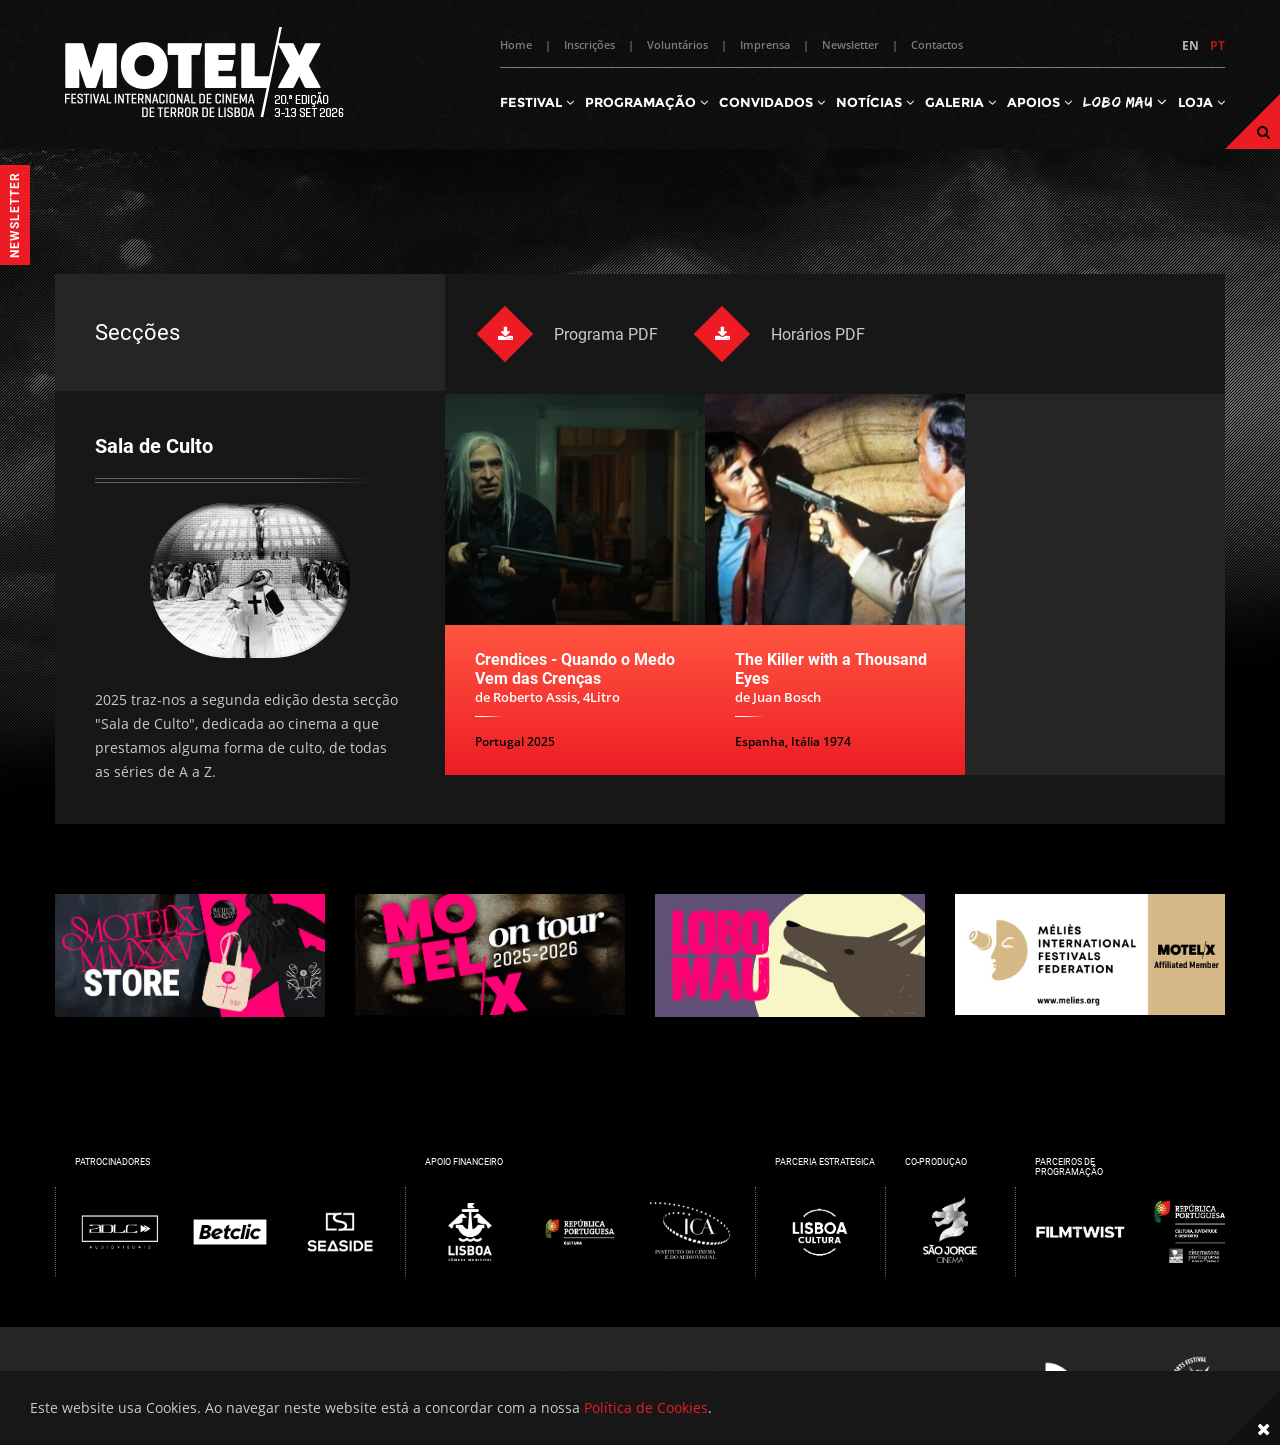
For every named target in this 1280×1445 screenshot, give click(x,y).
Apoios (1039, 102)
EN (1190, 45)
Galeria (960, 102)
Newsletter (850, 44)
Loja (1201, 102)
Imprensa (765, 44)
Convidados (772, 102)
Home (516, 44)
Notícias (875, 102)
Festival (537, 102)
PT (1217, 45)
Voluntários (677, 44)
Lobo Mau (1125, 101)
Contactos (937, 44)
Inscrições (589, 44)
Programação (646, 102)
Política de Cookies (646, 1407)
